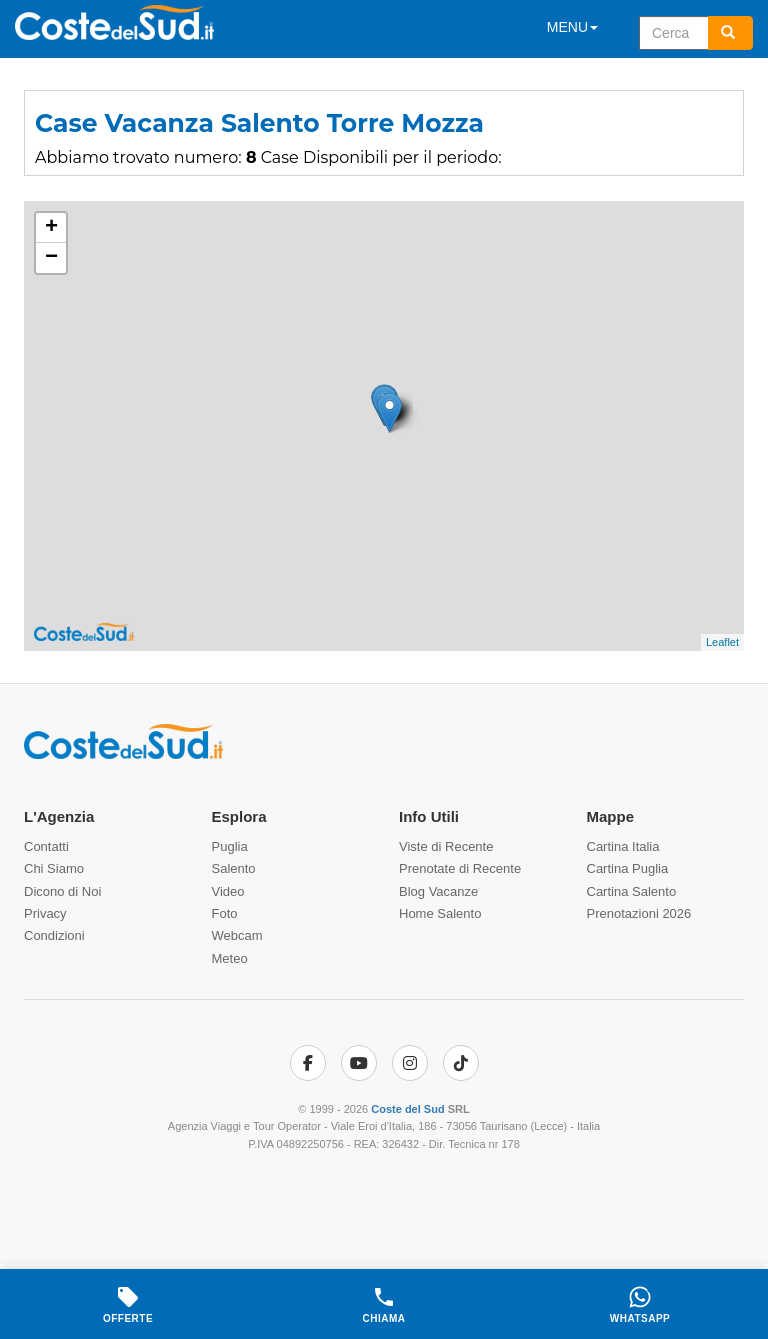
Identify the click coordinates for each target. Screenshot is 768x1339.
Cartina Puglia (628, 868)
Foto (225, 913)
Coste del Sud (407, 1109)
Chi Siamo (54, 868)
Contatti (46, 846)
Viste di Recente (446, 846)
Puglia (230, 846)
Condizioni (54, 935)
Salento (234, 868)
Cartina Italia (623, 846)
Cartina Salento (632, 891)
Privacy (45, 913)
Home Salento (440, 913)
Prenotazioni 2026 (639, 913)
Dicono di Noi (62, 891)
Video (228, 891)
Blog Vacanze (438, 891)
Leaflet (722, 642)
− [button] (51, 258)
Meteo (230, 958)
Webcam (237, 935)
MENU (572, 27)
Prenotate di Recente (460, 868)
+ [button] (51, 228)
